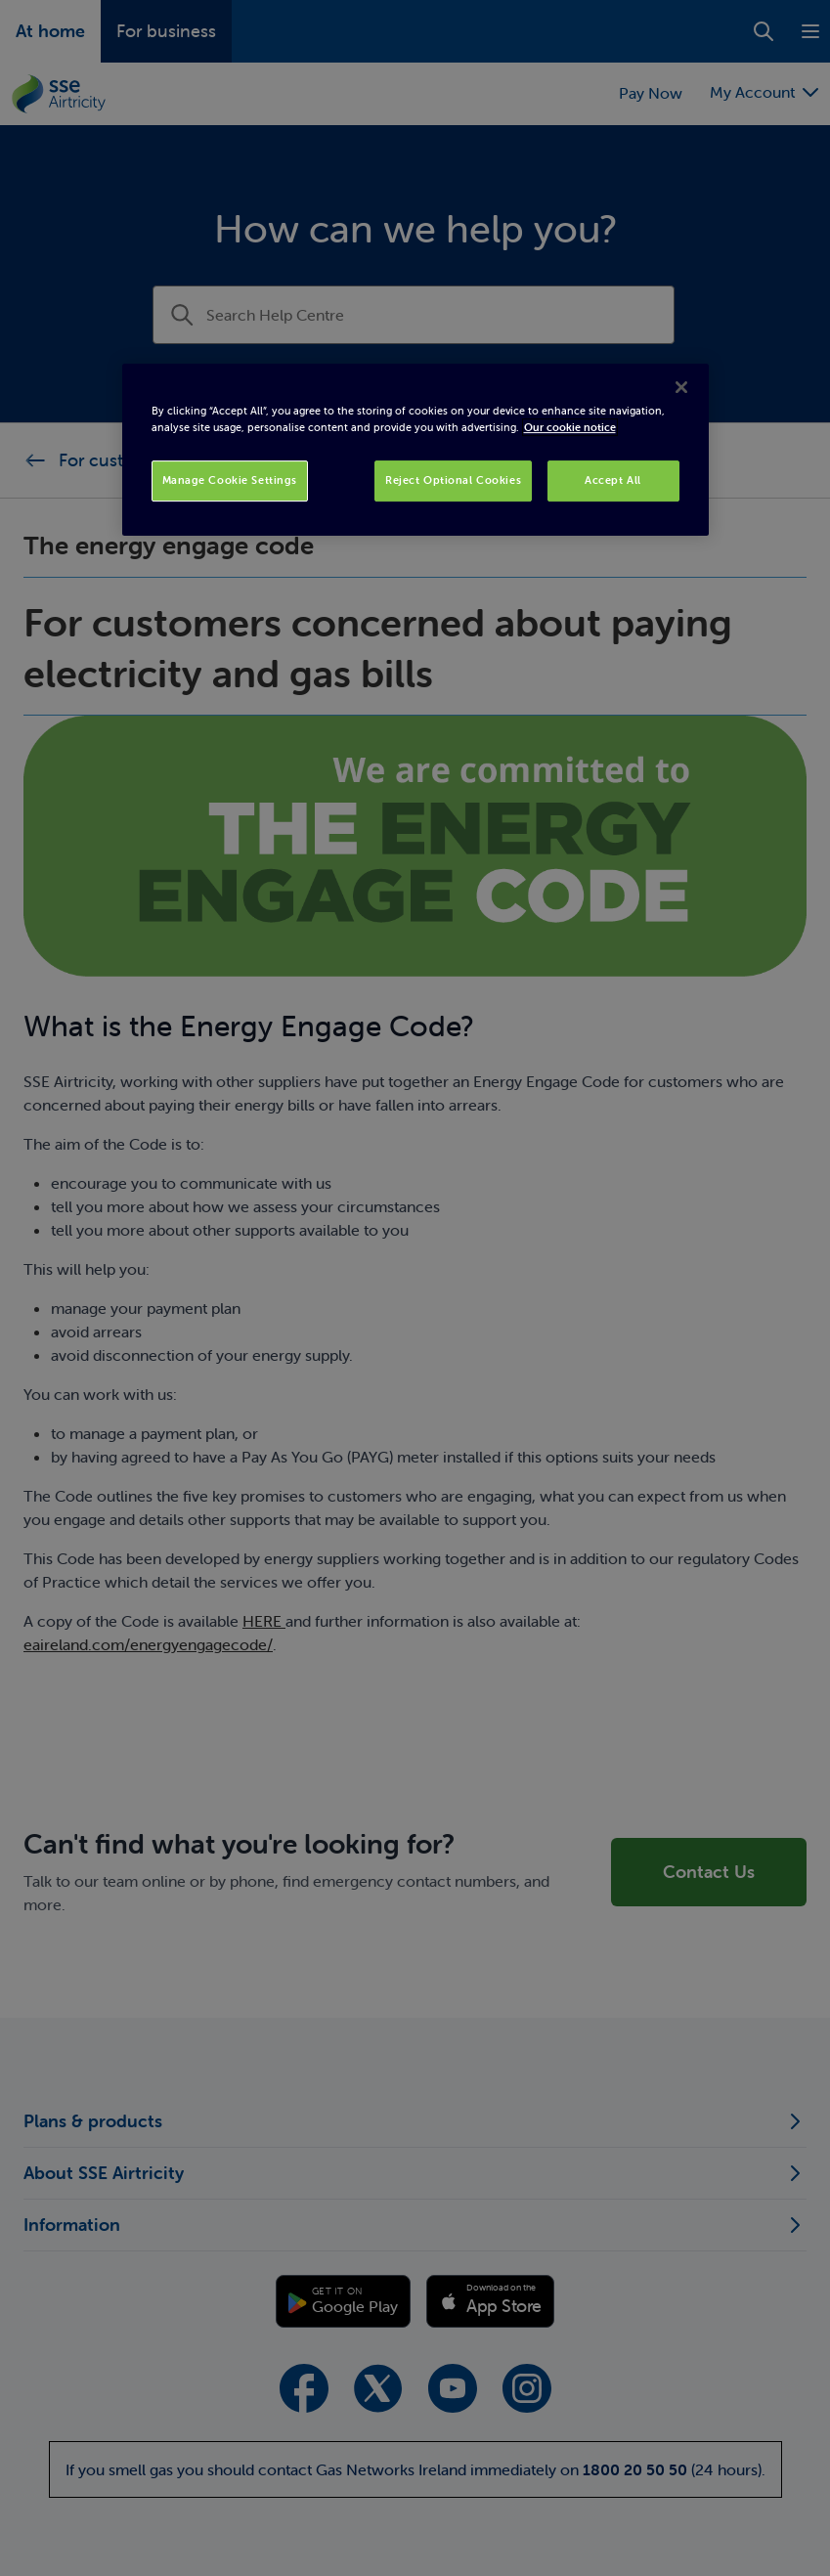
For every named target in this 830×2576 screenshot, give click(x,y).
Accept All (613, 480)
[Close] (681, 387)
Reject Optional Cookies (453, 480)
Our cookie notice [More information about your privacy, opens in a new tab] (570, 427)
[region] (415, 450)
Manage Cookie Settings (230, 480)
